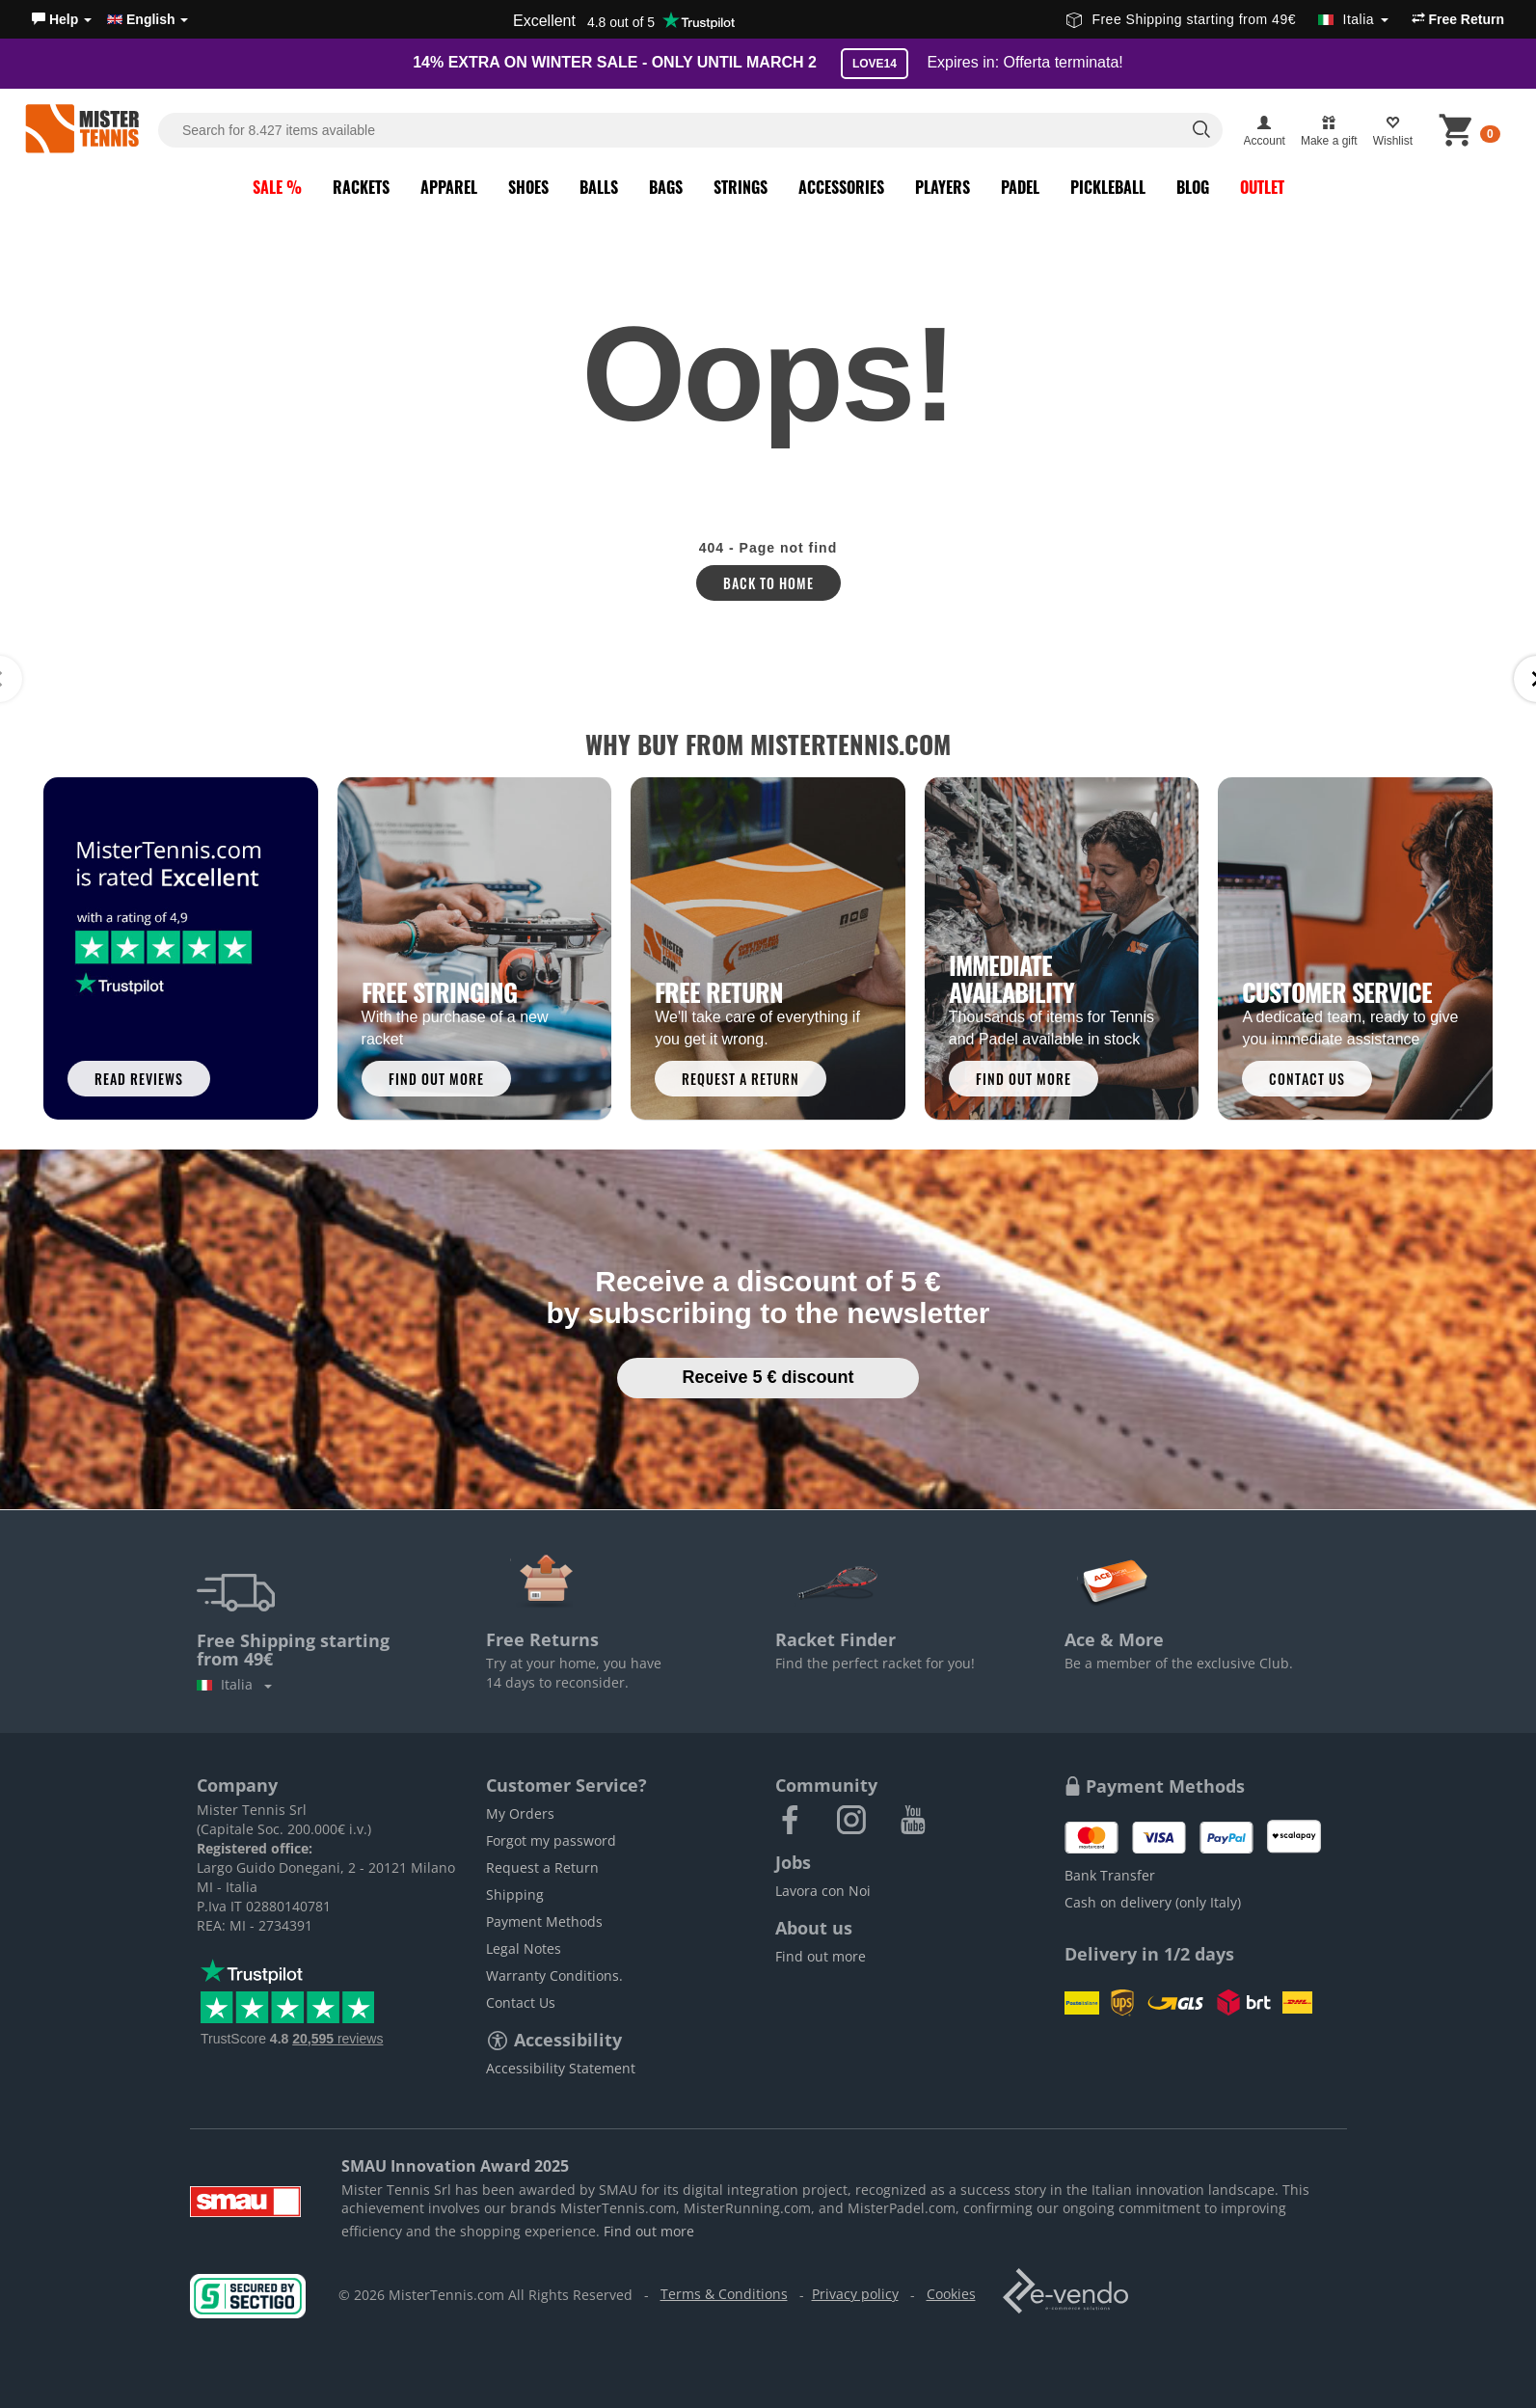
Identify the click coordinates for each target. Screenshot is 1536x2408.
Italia (234, 1684)
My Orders (520, 1813)
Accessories (841, 187)
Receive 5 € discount (767, 1377)
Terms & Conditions (724, 2294)
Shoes (528, 187)
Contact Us (520, 2002)
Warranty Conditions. (554, 1975)
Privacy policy (855, 2294)
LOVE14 (874, 63)
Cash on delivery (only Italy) (1152, 1902)
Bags (666, 187)
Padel (1020, 187)
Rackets (361, 187)
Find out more (820, 1956)
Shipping (515, 1894)
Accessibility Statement (560, 2068)
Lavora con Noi (823, 1890)
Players (942, 187)
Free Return (1458, 19)
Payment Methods (544, 1921)
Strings (741, 187)
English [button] (147, 19)
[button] (61, 19)
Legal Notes (523, 1948)
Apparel (448, 187)
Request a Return (542, 1867)
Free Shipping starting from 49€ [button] (1227, 19)
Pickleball (1107, 187)
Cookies (951, 2294)
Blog (1192, 187)
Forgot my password (551, 1840)
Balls (598, 187)
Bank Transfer (1109, 1875)
